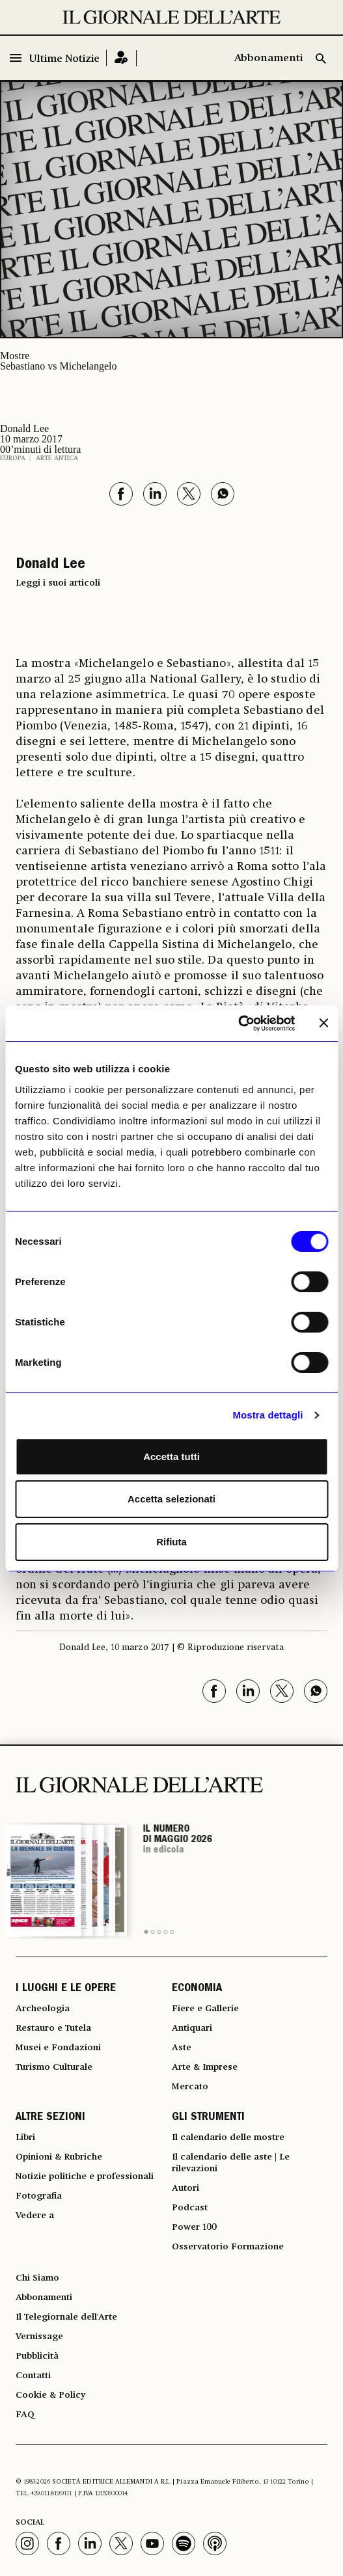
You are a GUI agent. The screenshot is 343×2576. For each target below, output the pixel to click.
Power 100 (194, 2227)
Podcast (190, 2207)
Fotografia (39, 2196)
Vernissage (39, 2336)
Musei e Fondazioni (58, 2047)
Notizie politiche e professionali (85, 2176)
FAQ (25, 2414)
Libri (25, 2137)
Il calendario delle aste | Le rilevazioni (231, 2162)
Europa (12, 458)
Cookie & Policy (50, 2395)
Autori (185, 2188)
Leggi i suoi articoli (58, 583)
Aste (181, 2047)
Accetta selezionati (171, 1498)
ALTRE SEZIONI (50, 2118)
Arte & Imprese (205, 2067)
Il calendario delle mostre (228, 2137)
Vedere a (35, 2215)
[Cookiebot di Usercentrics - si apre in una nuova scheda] (238, 1023)
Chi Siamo (37, 2278)
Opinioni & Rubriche (59, 2157)
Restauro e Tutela (53, 2028)
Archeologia (43, 2008)
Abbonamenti (268, 58)
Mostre (14, 355)
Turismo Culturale (54, 2067)
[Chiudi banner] (323, 1022)
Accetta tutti (171, 1456)
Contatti (33, 2375)
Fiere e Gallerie (205, 2008)
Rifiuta (171, 1541)
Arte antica (57, 458)
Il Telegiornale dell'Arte (66, 2317)
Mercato (190, 2086)
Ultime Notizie (64, 59)
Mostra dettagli (267, 1414)
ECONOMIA (197, 1989)
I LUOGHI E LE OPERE (66, 1989)
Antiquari (192, 2028)
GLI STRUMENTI (208, 2118)
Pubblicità (37, 2356)
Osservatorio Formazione (228, 2246)
